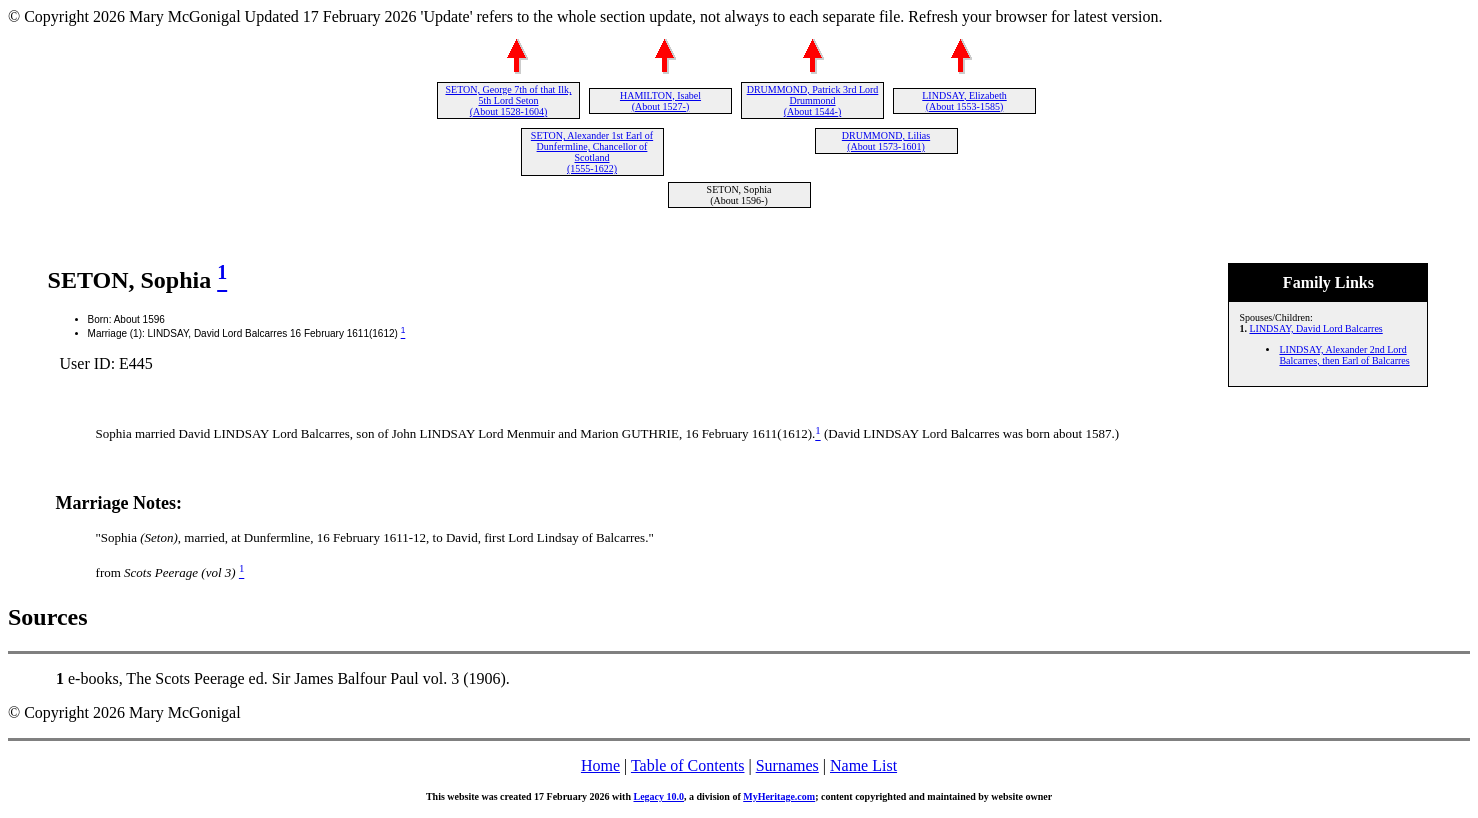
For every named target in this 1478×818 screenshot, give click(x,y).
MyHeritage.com (779, 796)
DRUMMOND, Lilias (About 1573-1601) (886, 141)
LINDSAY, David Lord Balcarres (1315, 328)
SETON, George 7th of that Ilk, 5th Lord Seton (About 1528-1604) (508, 100)
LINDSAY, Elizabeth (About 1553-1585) (964, 101)
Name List (863, 765)
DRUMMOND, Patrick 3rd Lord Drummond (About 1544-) (813, 100)
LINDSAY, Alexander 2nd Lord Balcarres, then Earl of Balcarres (1344, 355)
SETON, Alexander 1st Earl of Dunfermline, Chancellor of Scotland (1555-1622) (592, 152)
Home (600, 765)
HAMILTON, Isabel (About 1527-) (660, 101)
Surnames (787, 765)
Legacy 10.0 (658, 796)
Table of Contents (688, 765)
